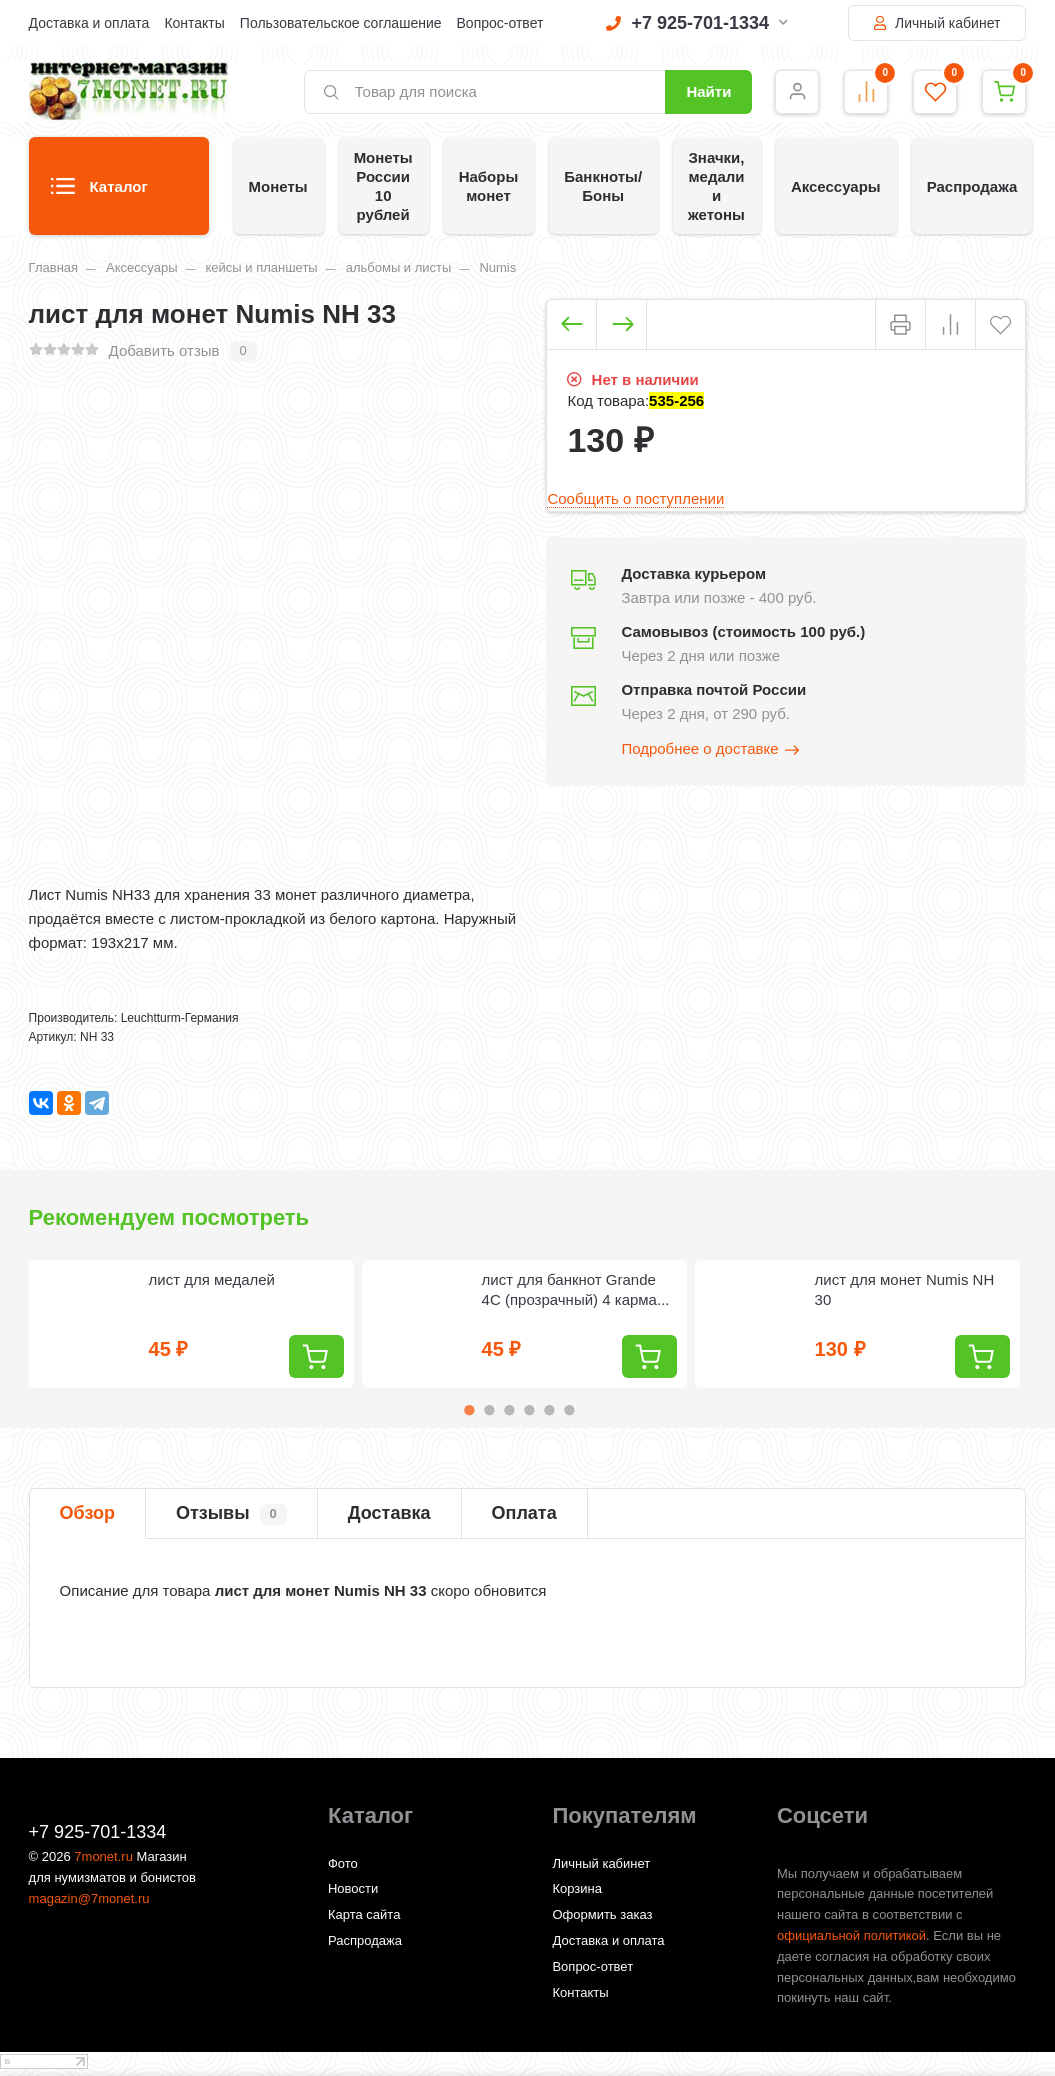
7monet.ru (103, 1856)
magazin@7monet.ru (89, 1898)
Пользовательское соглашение (341, 23)
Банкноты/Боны (603, 186)
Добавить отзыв (164, 350)
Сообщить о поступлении (635, 498)
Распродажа (972, 186)
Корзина (577, 1888)
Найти (708, 91)
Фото (343, 1863)
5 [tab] (549, 1410)
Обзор (87, 1513)
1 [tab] (469, 1410)
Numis (497, 267)
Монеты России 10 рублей (383, 186)
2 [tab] (489, 1410)
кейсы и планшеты (261, 267)
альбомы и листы (399, 267)
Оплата (524, 1513)
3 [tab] (509, 1410)
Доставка (389, 1513)
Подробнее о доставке (711, 750)
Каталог (99, 192)
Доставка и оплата (89, 23)
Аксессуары (836, 186)
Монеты (278, 186)
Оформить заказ (602, 1914)
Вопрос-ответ (500, 23)
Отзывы (231, 1514)
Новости (353, 1888)
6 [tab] (569, 1410)
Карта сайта (364, 1914)
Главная (53, 267)
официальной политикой (851, 1935)
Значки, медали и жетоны (716, 186)
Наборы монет (489, 186)
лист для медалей (212, 1279)
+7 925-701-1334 (697, 23)
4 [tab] (529, 1410)
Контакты (194, 23)
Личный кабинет (937, 23)
